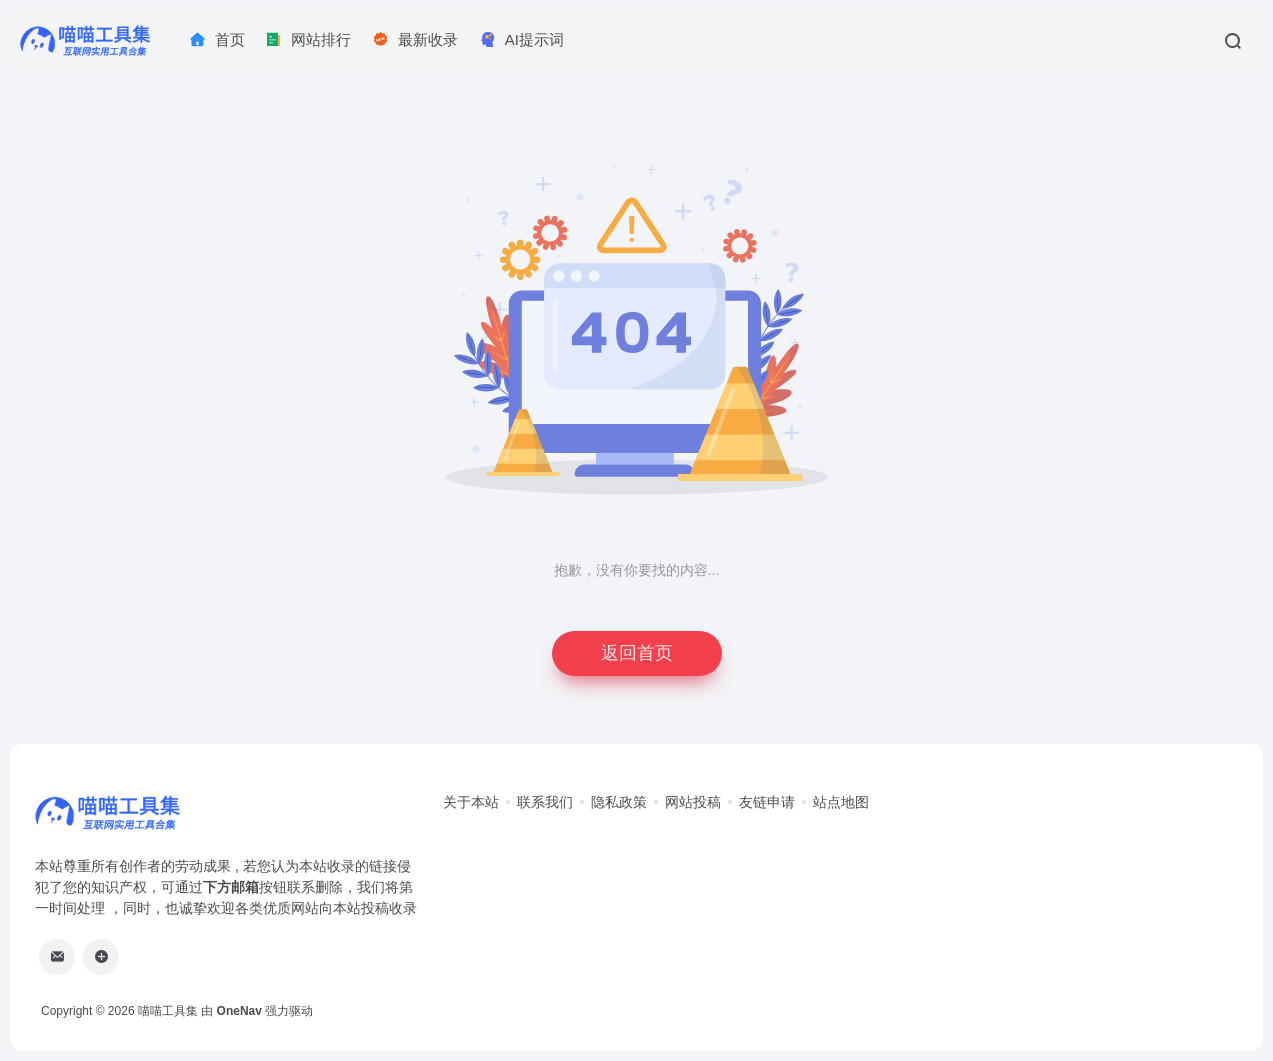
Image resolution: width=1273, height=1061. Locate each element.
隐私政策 (619, 802)
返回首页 (637, 653)
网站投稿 (693, 802)
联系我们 (545, 802)
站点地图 (841, 802)
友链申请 (767, 802)
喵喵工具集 (168, 1011)
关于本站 (471, 802)
